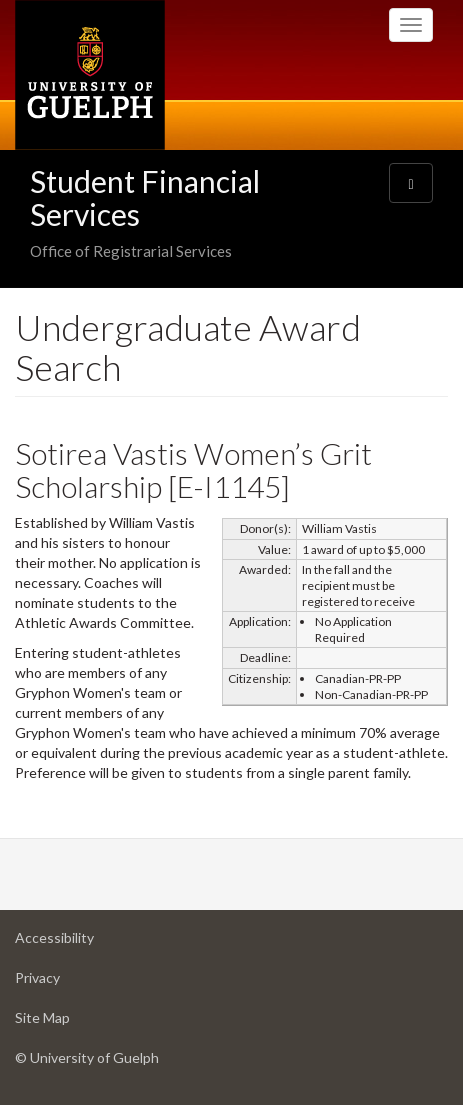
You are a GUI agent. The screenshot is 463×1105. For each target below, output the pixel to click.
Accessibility (86, 942)
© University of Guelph (87, 1057)
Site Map (74, 1022)
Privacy (69, 982)
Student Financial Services (145, 197)
